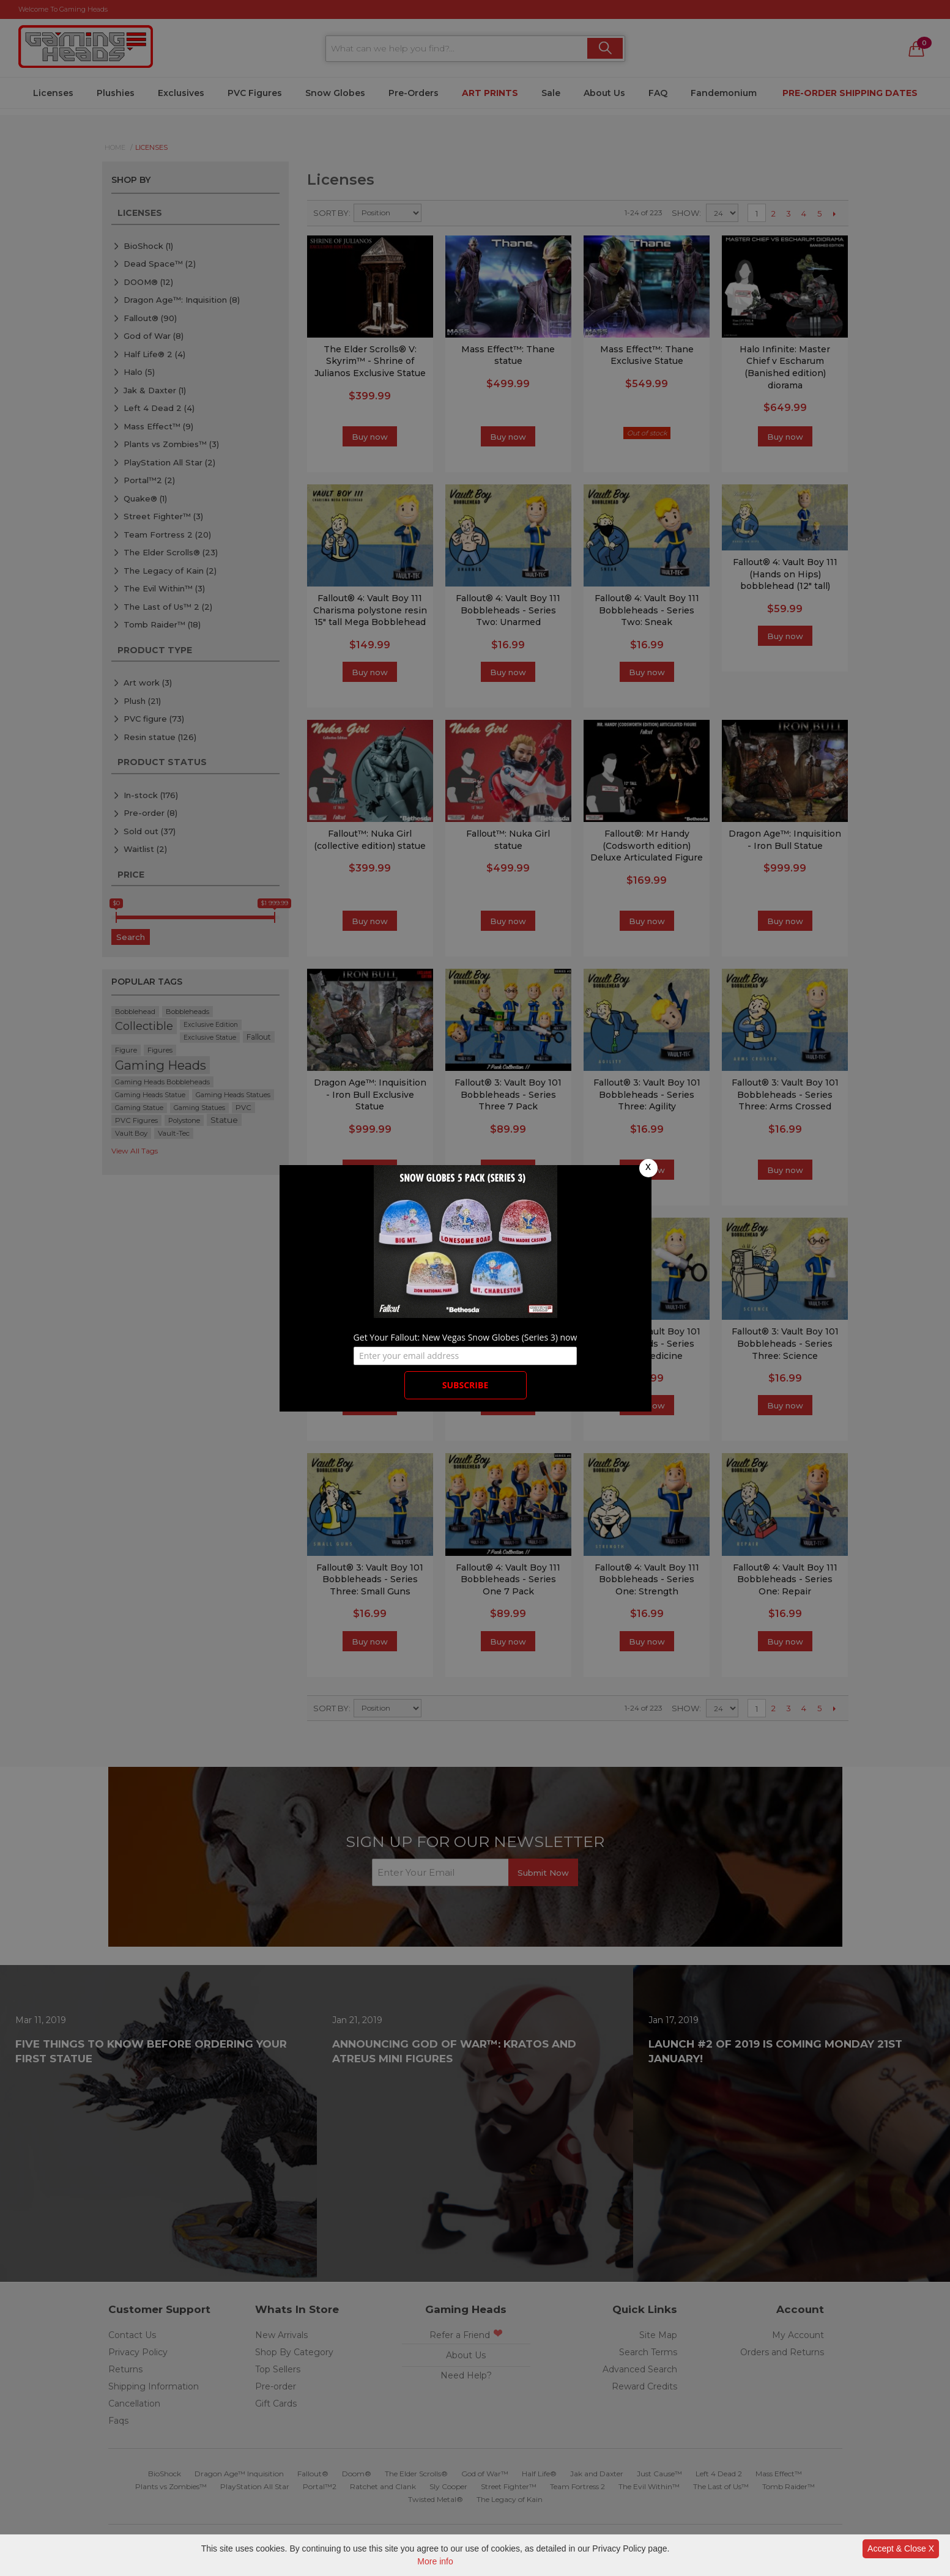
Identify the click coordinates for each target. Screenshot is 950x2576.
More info (435, 2561)
